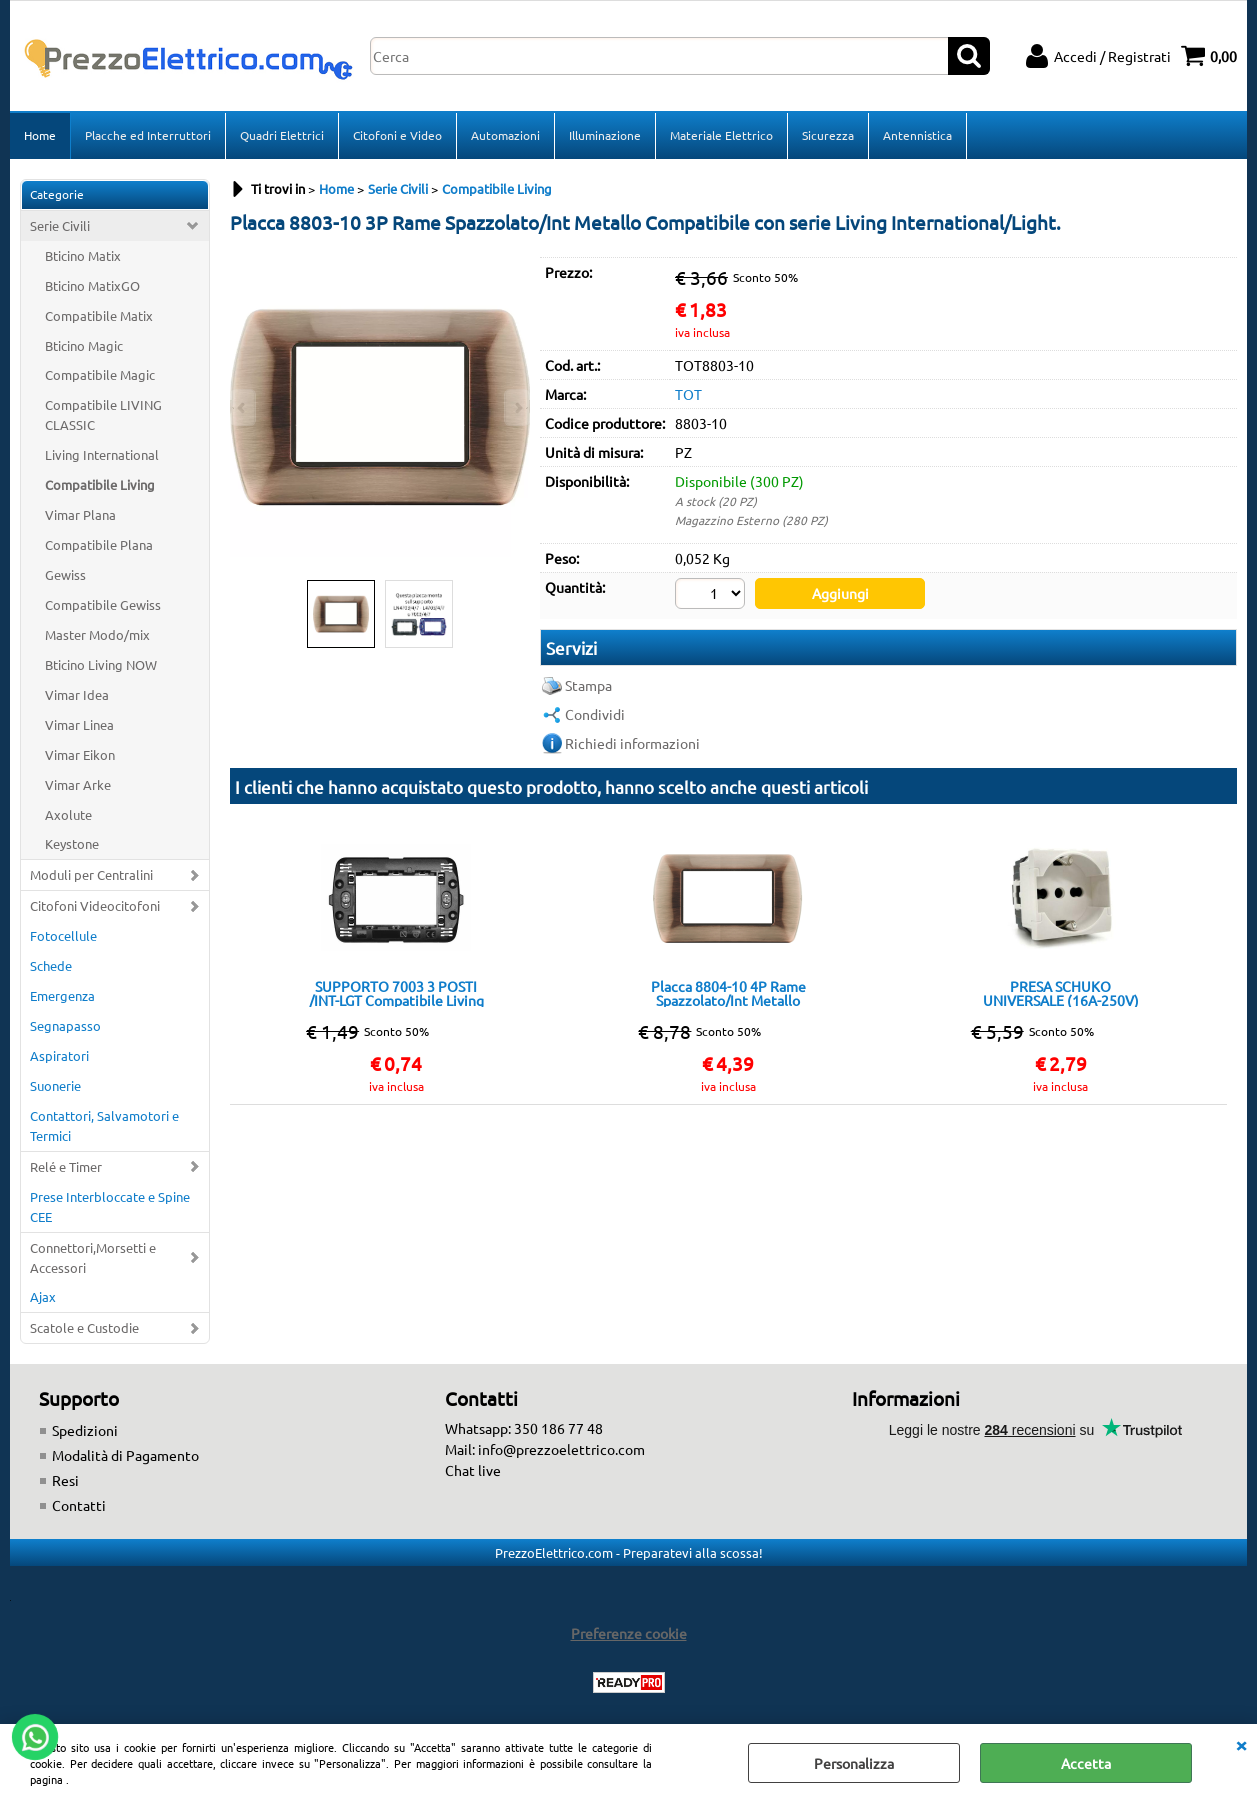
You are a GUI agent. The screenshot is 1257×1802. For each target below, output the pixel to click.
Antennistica (917, 135)
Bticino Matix (83, 255)
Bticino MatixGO (92, 285)
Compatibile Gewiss (103, 604)
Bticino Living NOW (101, 664)
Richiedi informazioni (632, 743)
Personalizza (854, 1763)
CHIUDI (1241, 1744)
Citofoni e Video (397, 135)
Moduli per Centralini (91, 874)
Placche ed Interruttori (148, 135)
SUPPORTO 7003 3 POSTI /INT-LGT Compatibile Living (396, 993)
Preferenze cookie (629, 1633)
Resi (65, 1480)
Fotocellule (63, 935)
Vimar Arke (78, 784)
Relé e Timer (66, 1166)
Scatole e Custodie (84, 1327)
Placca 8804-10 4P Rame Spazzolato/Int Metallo (728, 993)
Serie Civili (60, 225)
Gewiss (65, 574)
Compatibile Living (100, 484)
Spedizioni (85, 1430)
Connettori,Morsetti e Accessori (93, 1257)
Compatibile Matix (99, 315)
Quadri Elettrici (282, 135)
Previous (243, 407)
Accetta (1086, 1763)
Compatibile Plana (99, 544)
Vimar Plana (80, 514)
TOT (688, 394)
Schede (51, 965)
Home (40, 135)
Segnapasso (65, 1025)
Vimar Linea (79, 724)
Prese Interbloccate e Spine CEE (110, 1206)
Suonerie (55, 1085)
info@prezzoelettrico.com (561, 1449)
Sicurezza (828, 135)
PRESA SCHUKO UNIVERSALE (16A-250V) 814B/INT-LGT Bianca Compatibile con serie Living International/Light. (1060, 993)
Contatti (79, 1505)
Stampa (588, 685)
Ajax (43, 1296)
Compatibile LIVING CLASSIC (103, 414)
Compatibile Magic (100, 374)
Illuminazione (605, 135)
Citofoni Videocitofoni (95, 905)
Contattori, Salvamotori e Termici (104, 1125)
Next (517, 407)
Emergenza (62, 995)
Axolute (68, 814)
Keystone (72, 843)
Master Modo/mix (97, 634)
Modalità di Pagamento (125, 1455)
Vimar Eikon (80, 754)
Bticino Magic (84, 345)
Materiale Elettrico (721, 135)
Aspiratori (59, 1055)
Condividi (595, 714)
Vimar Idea (77, 694)
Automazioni (505, 135)
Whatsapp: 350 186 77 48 (524, 1428)
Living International (102, 454)
